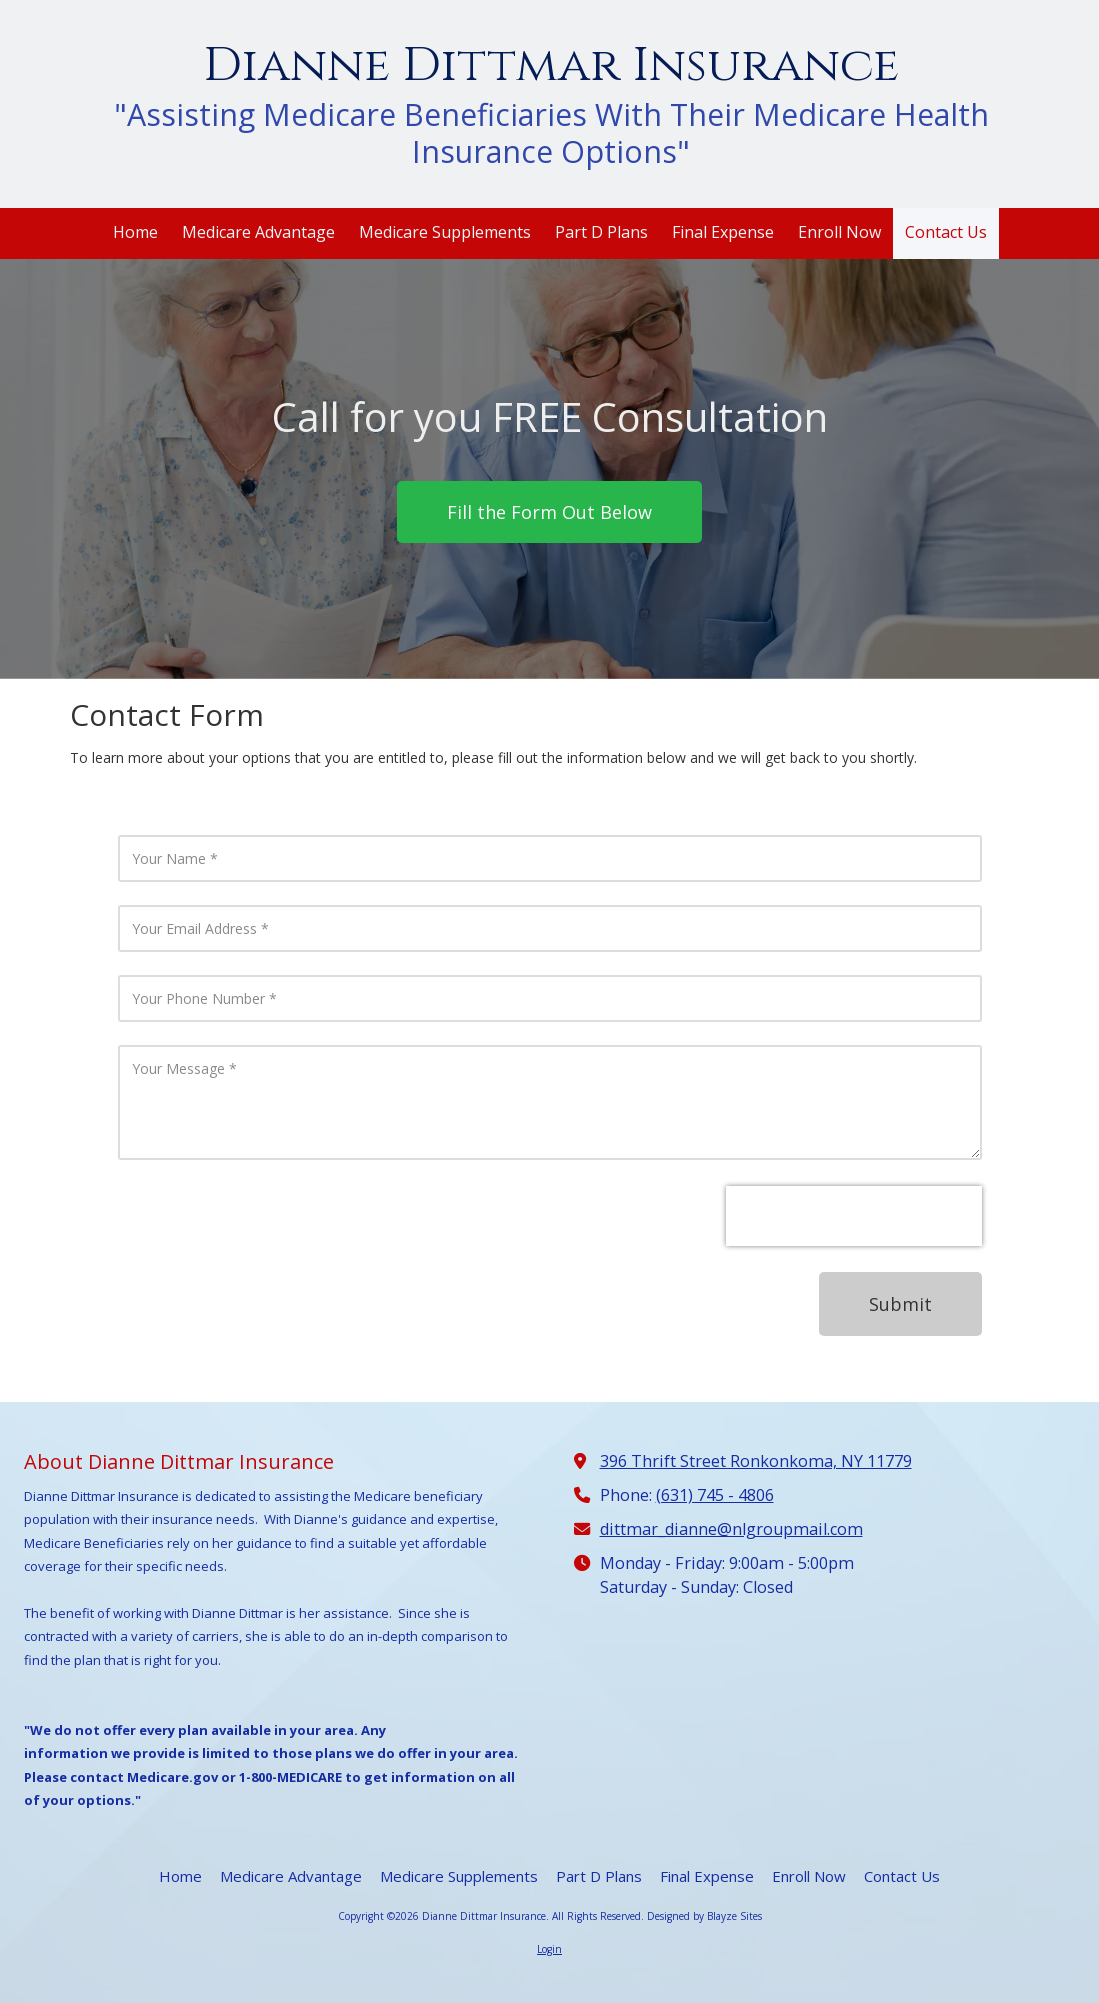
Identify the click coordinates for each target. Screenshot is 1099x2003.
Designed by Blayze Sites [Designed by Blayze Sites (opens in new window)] (704, 1916)
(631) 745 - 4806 (715, 1495)
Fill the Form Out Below (549, 512)
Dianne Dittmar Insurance (551, 65)
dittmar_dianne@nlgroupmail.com (731, 1529)
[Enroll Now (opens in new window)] (839, 233)
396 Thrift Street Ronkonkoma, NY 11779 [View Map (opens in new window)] (756, 1461)
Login (549, 1949)
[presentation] (854, 1216)
